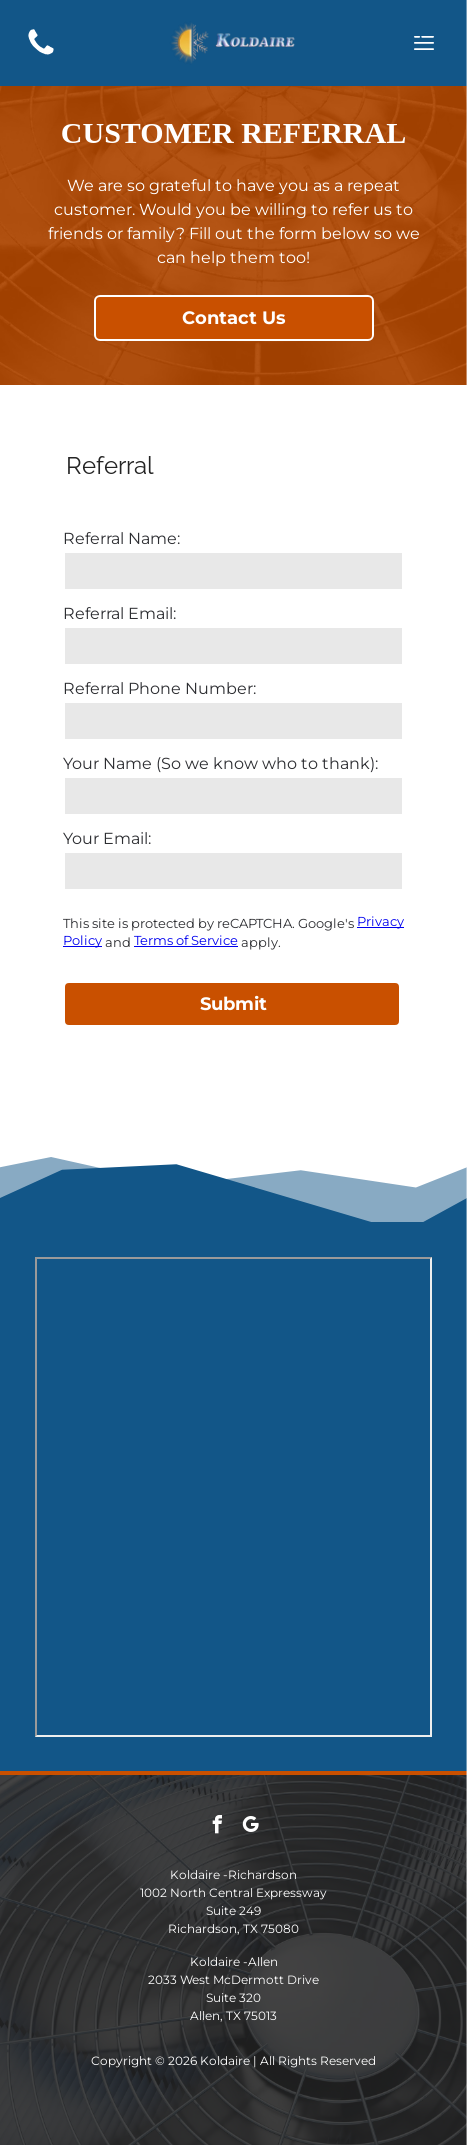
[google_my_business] (250, 1827)
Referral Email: (119, 613)
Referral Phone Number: (159, 688)
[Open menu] (424, 43)
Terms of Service (186, 940)
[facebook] (217, 1827)
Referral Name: (121, 538)
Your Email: (107, 838)
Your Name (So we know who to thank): (220, 763)
